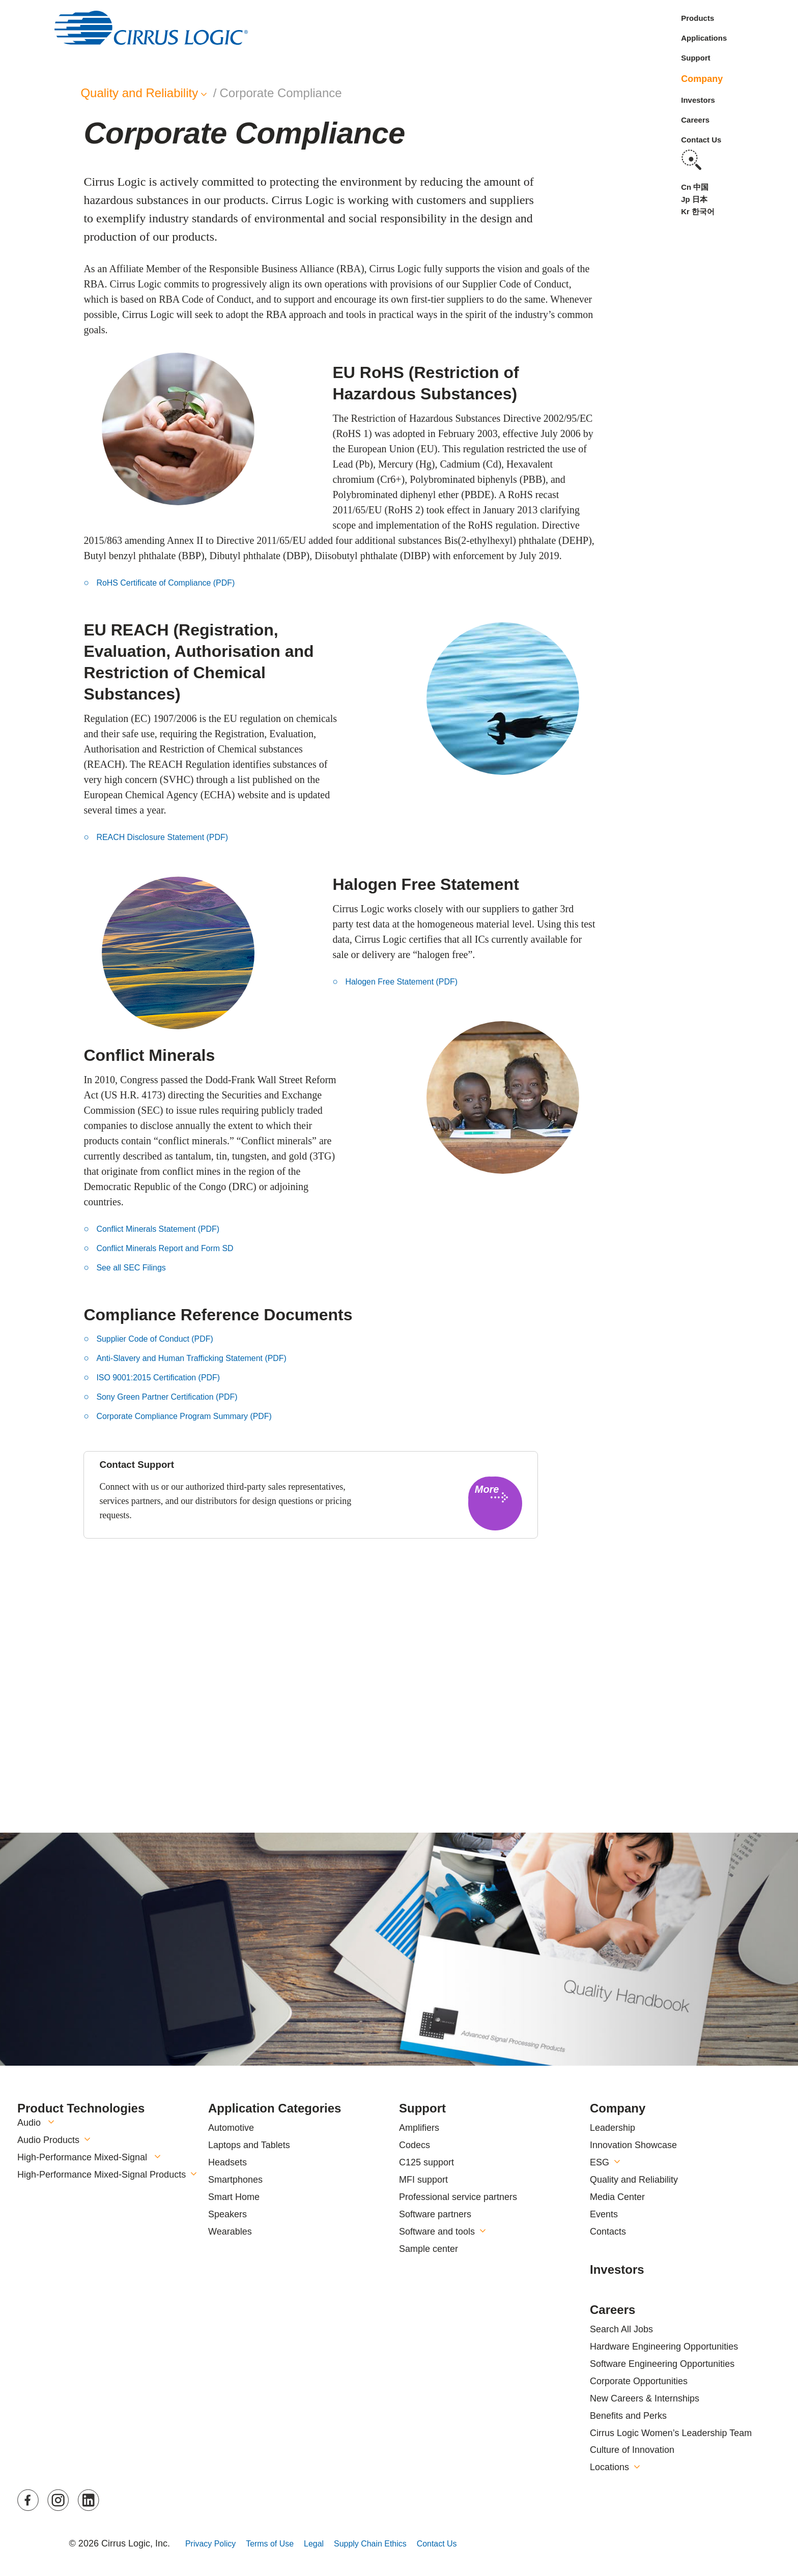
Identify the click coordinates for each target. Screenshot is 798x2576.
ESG (599, 2162)
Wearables (230, 2231)
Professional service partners (458, 2197)
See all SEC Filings (135, 1267)
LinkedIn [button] (88, 2500)
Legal (328, 2543)
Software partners (435, 2214)
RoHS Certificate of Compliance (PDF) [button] (174, 582)
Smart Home (234, 2197)
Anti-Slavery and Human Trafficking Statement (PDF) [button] (203, 1358)
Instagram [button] (58, 2500)
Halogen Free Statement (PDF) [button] (408, 981)
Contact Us (701, 139)
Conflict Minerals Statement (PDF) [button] (165, 1229)
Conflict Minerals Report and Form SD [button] (173, 1248)
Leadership (612, 2128)
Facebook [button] (28, 2500)
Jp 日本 (694, 199)
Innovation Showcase (633, 2145)
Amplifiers (419, 2128)
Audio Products (48, 2140)
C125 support (426, 2162)
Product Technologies (81, 2108)
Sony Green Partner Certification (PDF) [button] (175, 1397)
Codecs (414, 2145)
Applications (704, 38)
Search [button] (691, 160)
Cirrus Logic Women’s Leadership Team (671, 2433)
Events (604, 2214)
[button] (495, 1503)
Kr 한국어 (698, 211)
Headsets (227, 2162)
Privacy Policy (213, 2543)
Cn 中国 (694, 187)
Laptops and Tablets (249, 2145)
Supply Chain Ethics (390, 2543)
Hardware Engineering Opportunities (664, 2346)
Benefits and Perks (628, 2416)
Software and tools (437, 2231)
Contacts (608, 2231)
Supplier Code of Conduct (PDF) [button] (162, 1339)
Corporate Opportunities (639, 2381)
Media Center (617, 2197)
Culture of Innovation (632, 2450)
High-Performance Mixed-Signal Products (101, 2174)
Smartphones (235, 2180)
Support (695, 57)
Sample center (428, 2249)
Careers (695, 119)
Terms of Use (279, 2543)
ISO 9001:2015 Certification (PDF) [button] (166, 1377)
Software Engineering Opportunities (662, 2364)
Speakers (227, 2214)
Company (702, 79)
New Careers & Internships (644, 2398)
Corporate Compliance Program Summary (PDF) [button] (195, 1416)
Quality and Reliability (634, 2180)
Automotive (231, 2128)
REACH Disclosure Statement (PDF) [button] (170, 837)
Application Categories (274, 2108)
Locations (609, 2467)
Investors (698, 100)
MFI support (423, 2180)
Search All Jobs (621, 2329)
